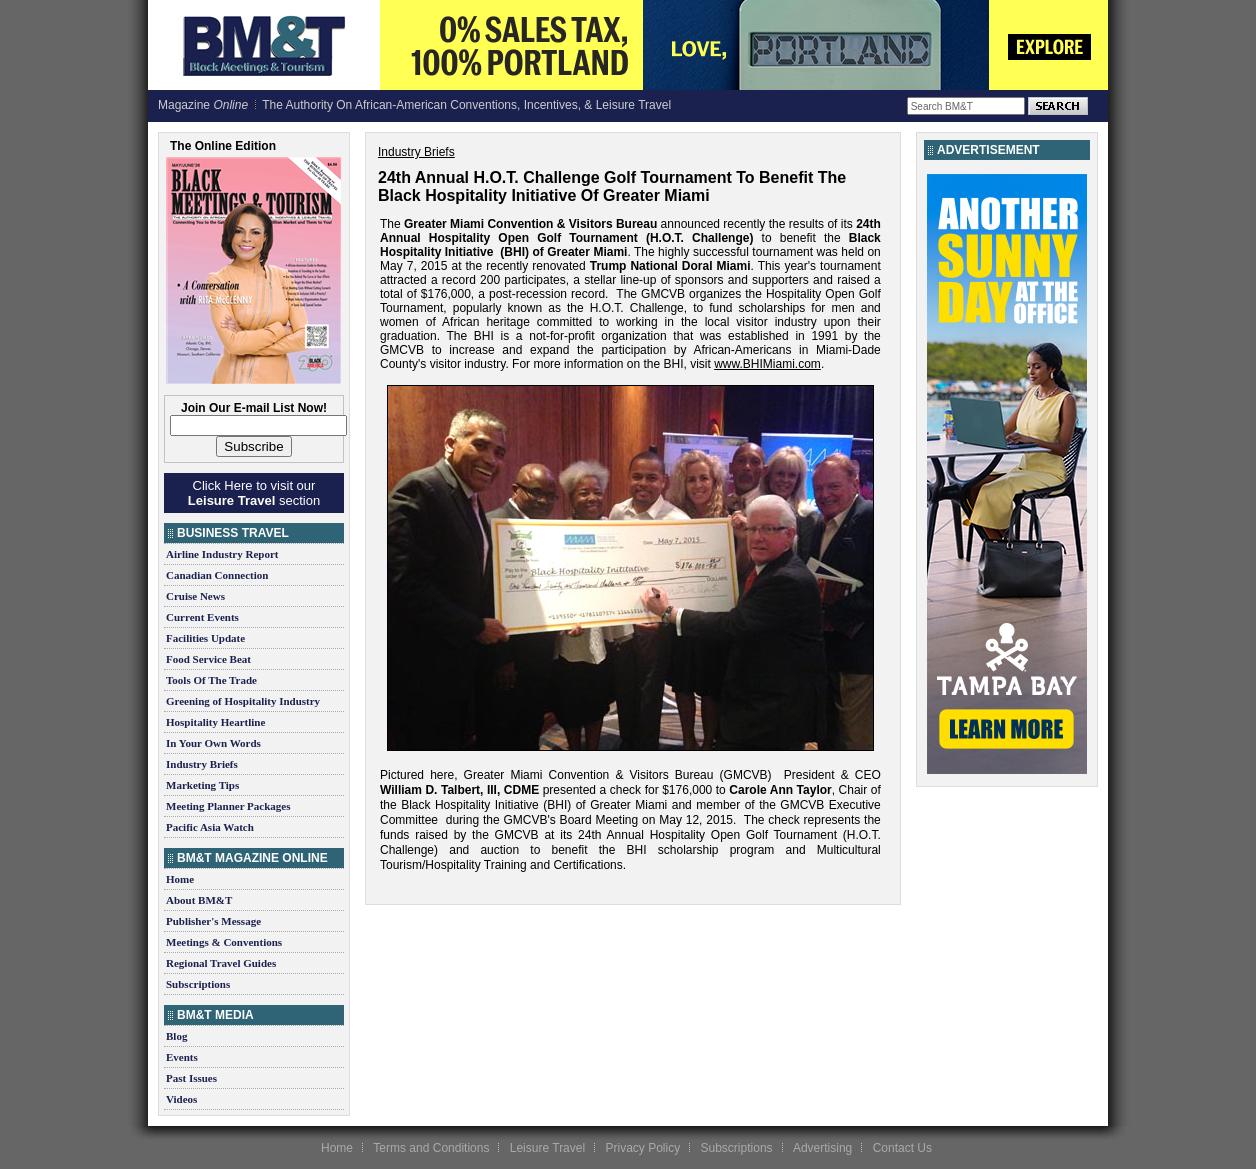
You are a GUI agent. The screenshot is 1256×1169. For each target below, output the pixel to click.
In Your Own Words (213, 743)
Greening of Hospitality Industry (243, 701)
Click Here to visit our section (254, 493)
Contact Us (902, 1148)
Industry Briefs (202, 764)
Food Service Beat (208, 659)
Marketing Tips (202, 785)
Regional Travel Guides (221, 963)
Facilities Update (205, 638)
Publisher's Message (213, 921)
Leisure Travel (547, 1148)
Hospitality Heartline (215, 722)
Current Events (202, 617)
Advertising (822, 1148)
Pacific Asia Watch (210, 827)
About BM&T (199, 900)
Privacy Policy (642, 1148)
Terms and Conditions (431, 1148)
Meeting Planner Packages (228, 806)
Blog (176, 1036)
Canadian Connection (217, 575)
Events (182, 1057)
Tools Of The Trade (211, 680)
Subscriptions (198, 984)
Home (180, 879)
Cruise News (195, 596)
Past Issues (191, 1078)
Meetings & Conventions (224, 942)
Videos (181, 1099)
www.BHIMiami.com (767, 364)
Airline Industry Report (222, 554)
